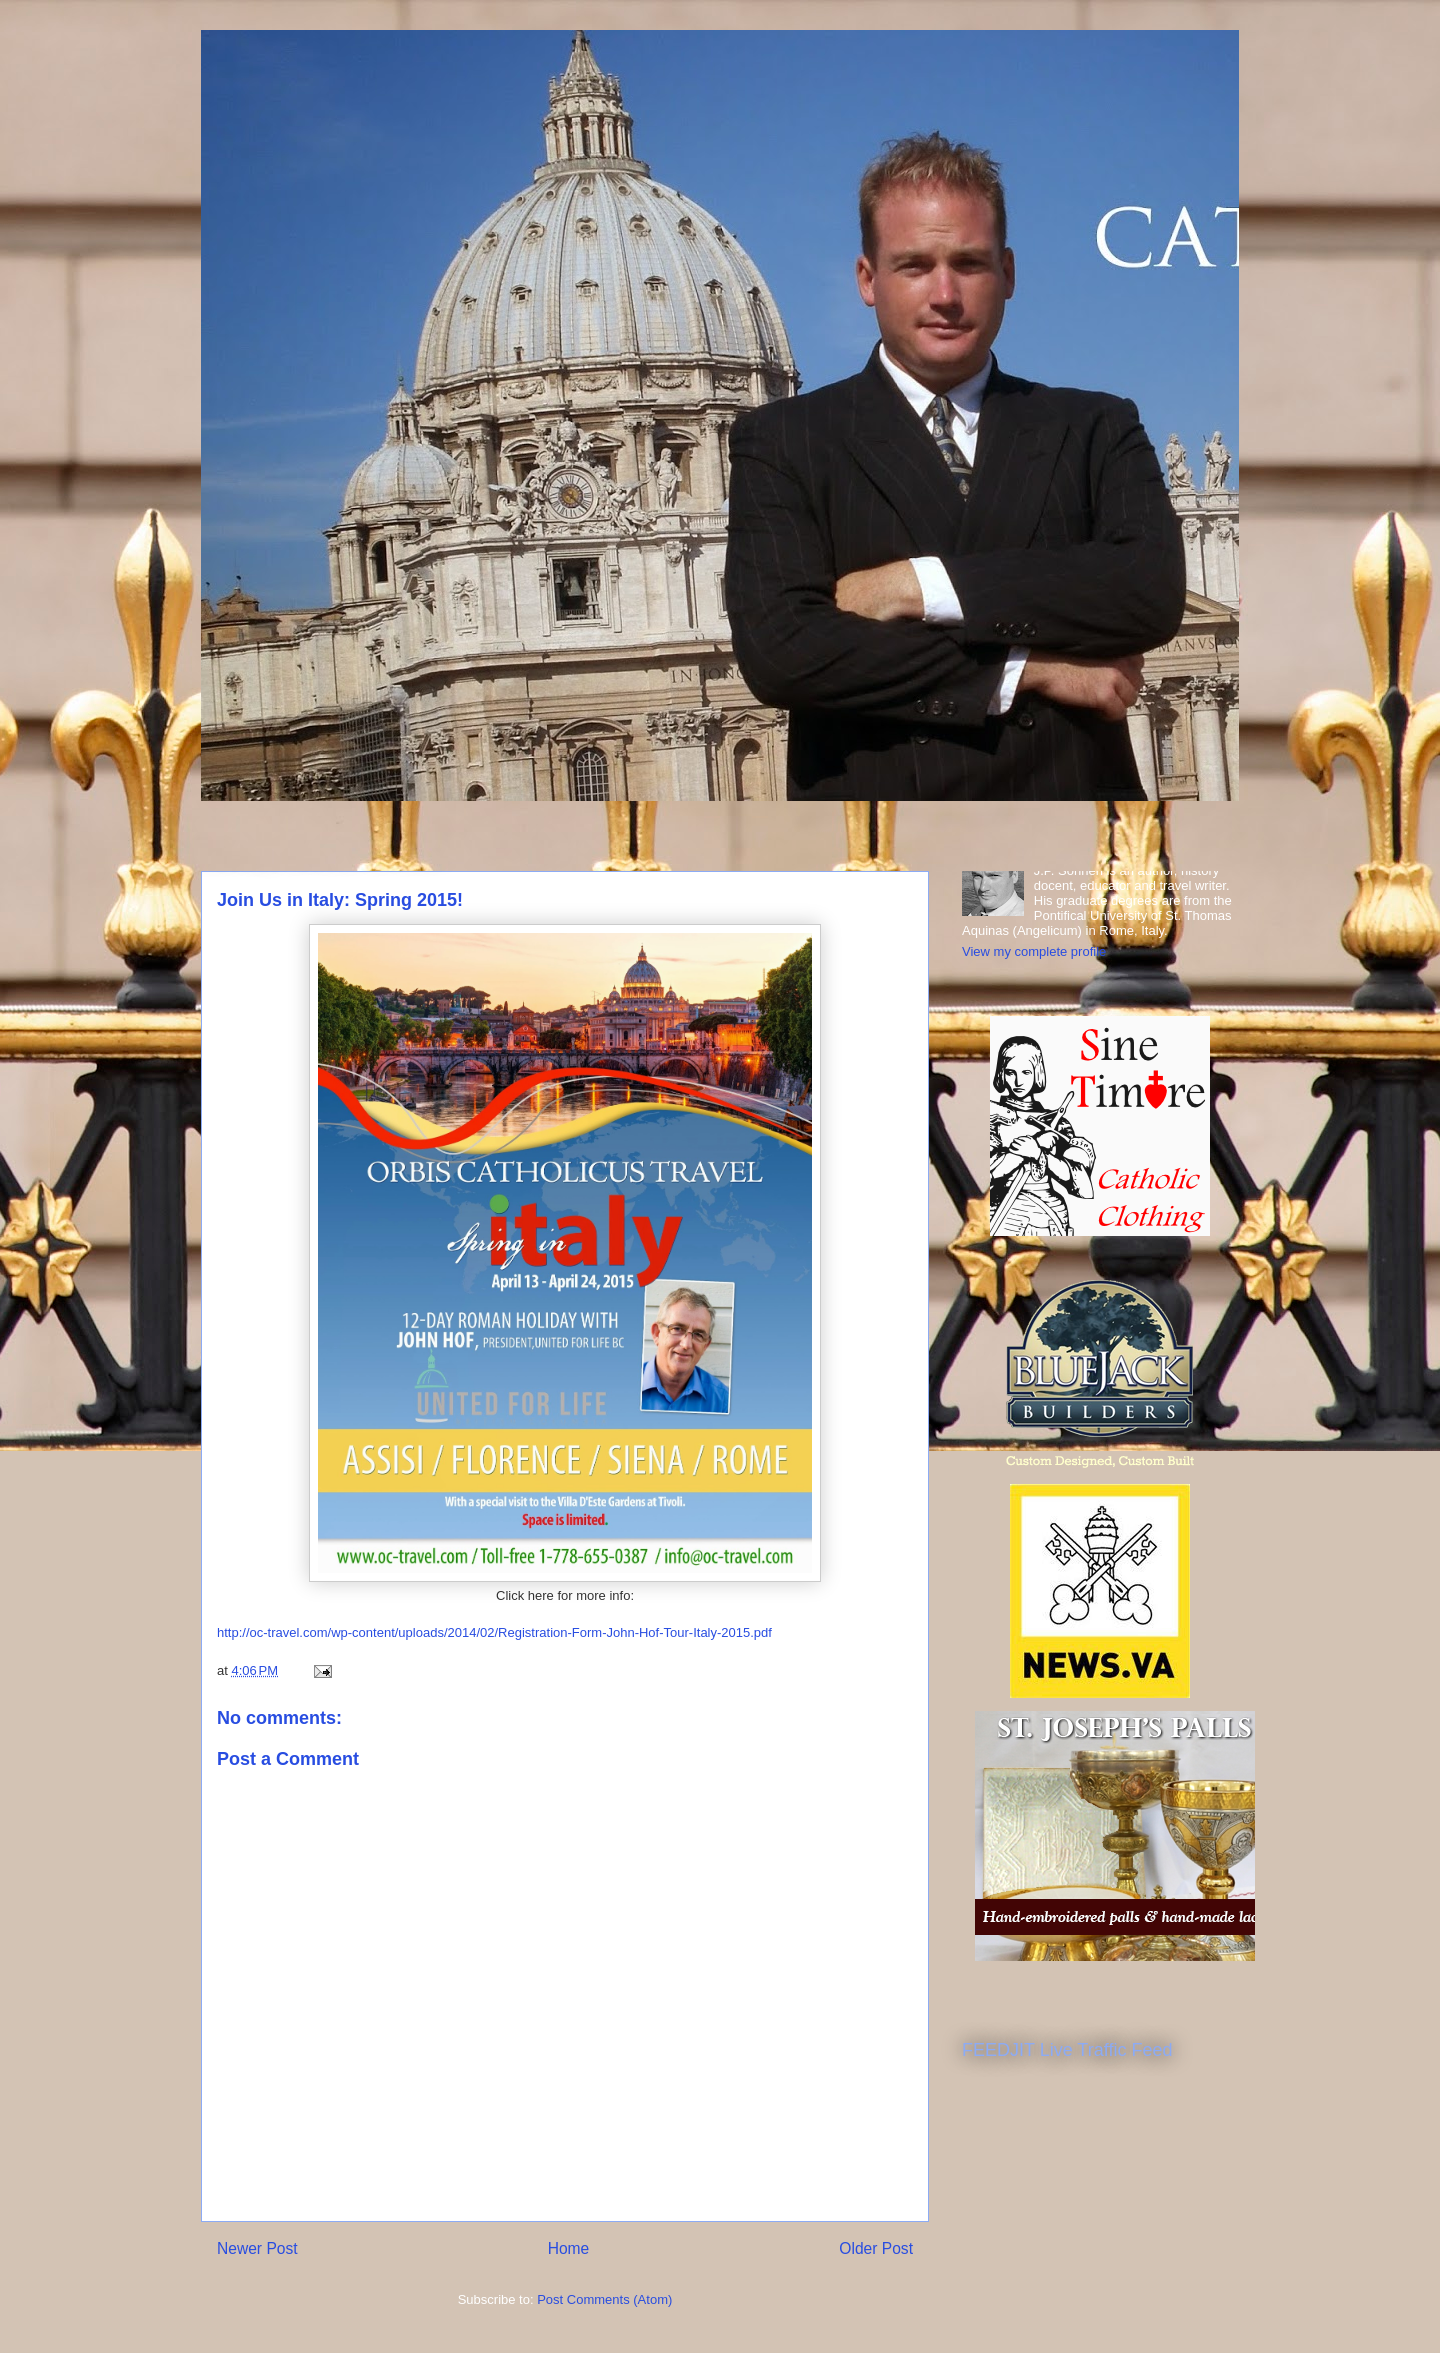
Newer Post (257, 2248)
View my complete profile (1034, 951)
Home (569, 2248)
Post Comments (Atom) (604, 2299)
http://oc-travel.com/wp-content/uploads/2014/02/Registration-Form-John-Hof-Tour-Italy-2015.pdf (494, 1632)
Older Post (876, 2248)
